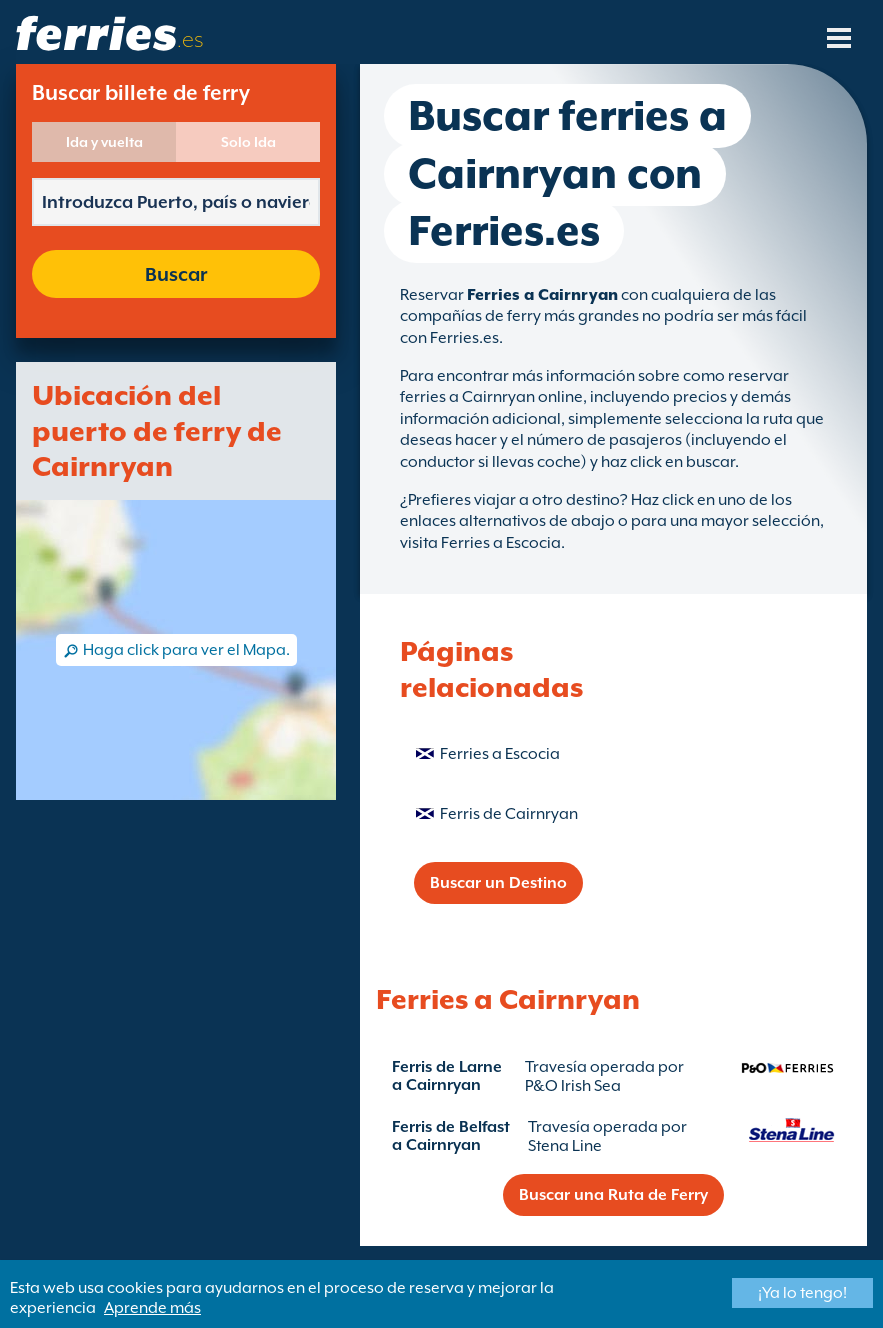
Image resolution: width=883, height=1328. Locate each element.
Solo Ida (248, 142)
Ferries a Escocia (500, 754)
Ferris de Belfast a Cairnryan (451, 1136)
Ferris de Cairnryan (509, 814)
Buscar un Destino (498, 883)
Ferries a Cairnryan (542, 295)
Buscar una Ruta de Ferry (613, 1195)
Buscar (176, 274)
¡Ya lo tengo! (802, 1293)
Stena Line (565, 1146)
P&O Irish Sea (573, 1086)
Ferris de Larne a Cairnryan (447, 1076)
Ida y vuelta (104, 142)
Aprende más (152, 1308)
